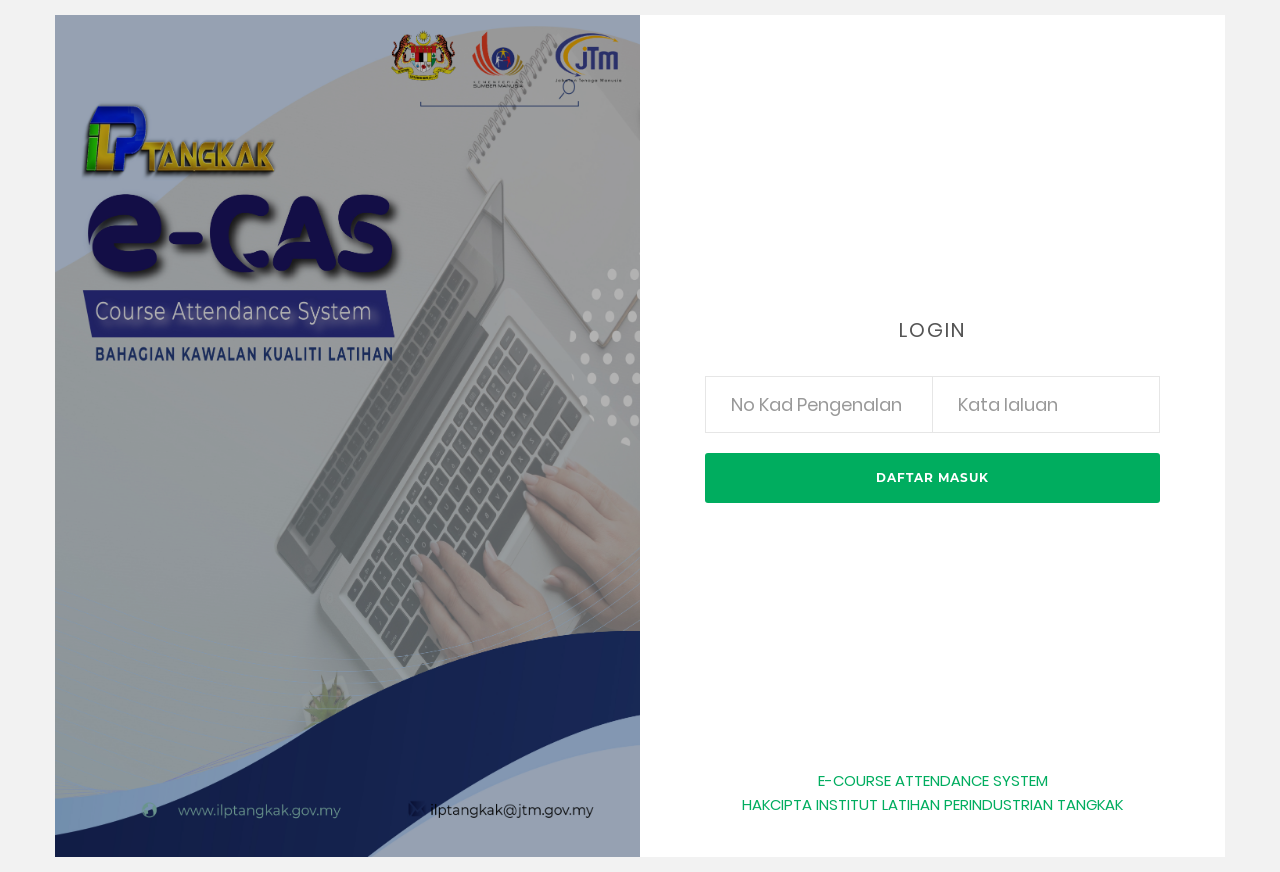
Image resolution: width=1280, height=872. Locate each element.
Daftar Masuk (932, 477)
